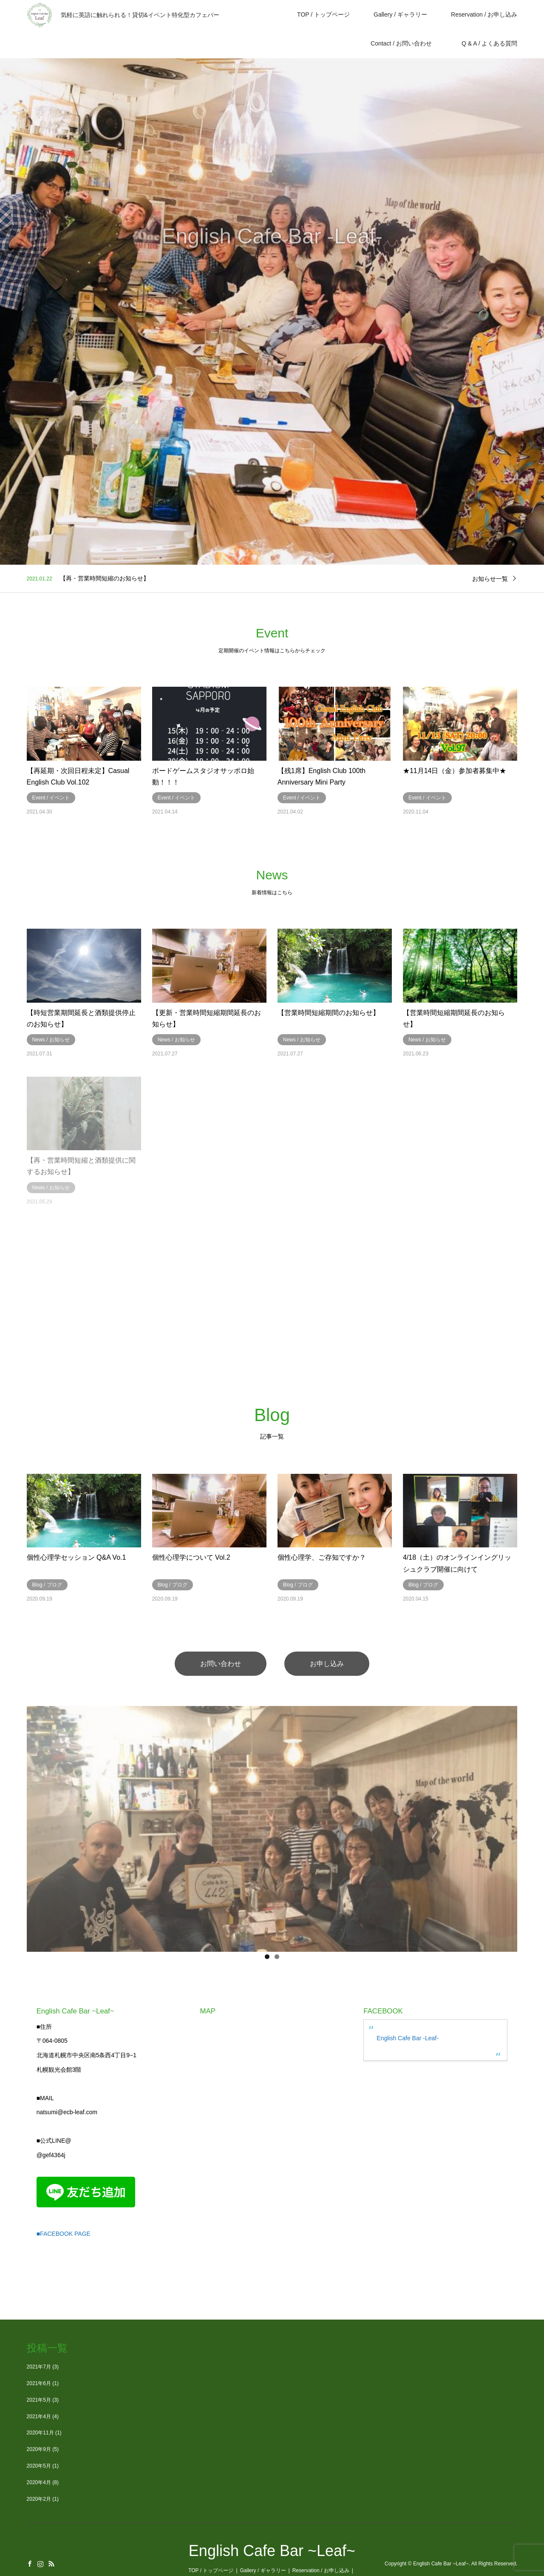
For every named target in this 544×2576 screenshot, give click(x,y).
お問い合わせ (220, 1663)
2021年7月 (39, 2366)
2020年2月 (39, 2499)
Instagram (40, 2563)
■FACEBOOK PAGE (64, 2233)
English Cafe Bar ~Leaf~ (272, 2550)
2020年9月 (39, 2449)
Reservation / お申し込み (484, 14)
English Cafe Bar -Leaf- (408, 2038)
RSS (51, 2563)
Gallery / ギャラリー (400, 14)
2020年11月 (40, 2433)
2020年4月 (39, 2482)
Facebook (30, 2563)
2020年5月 (39, 2465)
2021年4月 (39, 2416)
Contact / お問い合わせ (401, 43)
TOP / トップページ (323, 14)
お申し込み (327, 1663)
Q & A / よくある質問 (492, 43)
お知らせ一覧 (490, 578)
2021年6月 (39, 2383)
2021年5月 (39, 2400)
